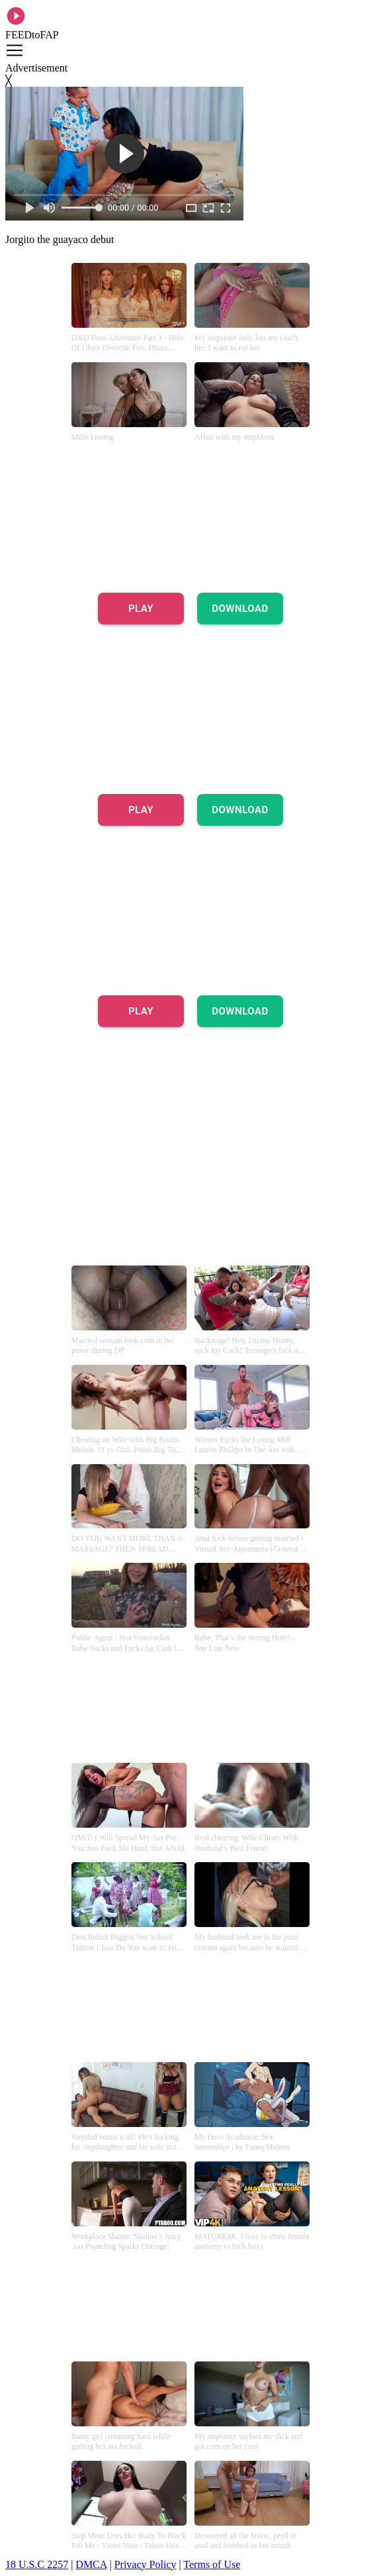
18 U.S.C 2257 (36, 2564)
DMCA (90, 2564)
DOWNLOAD (240, 609)
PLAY (140, 609)
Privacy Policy (145, 2564)
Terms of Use (211, 2564)
